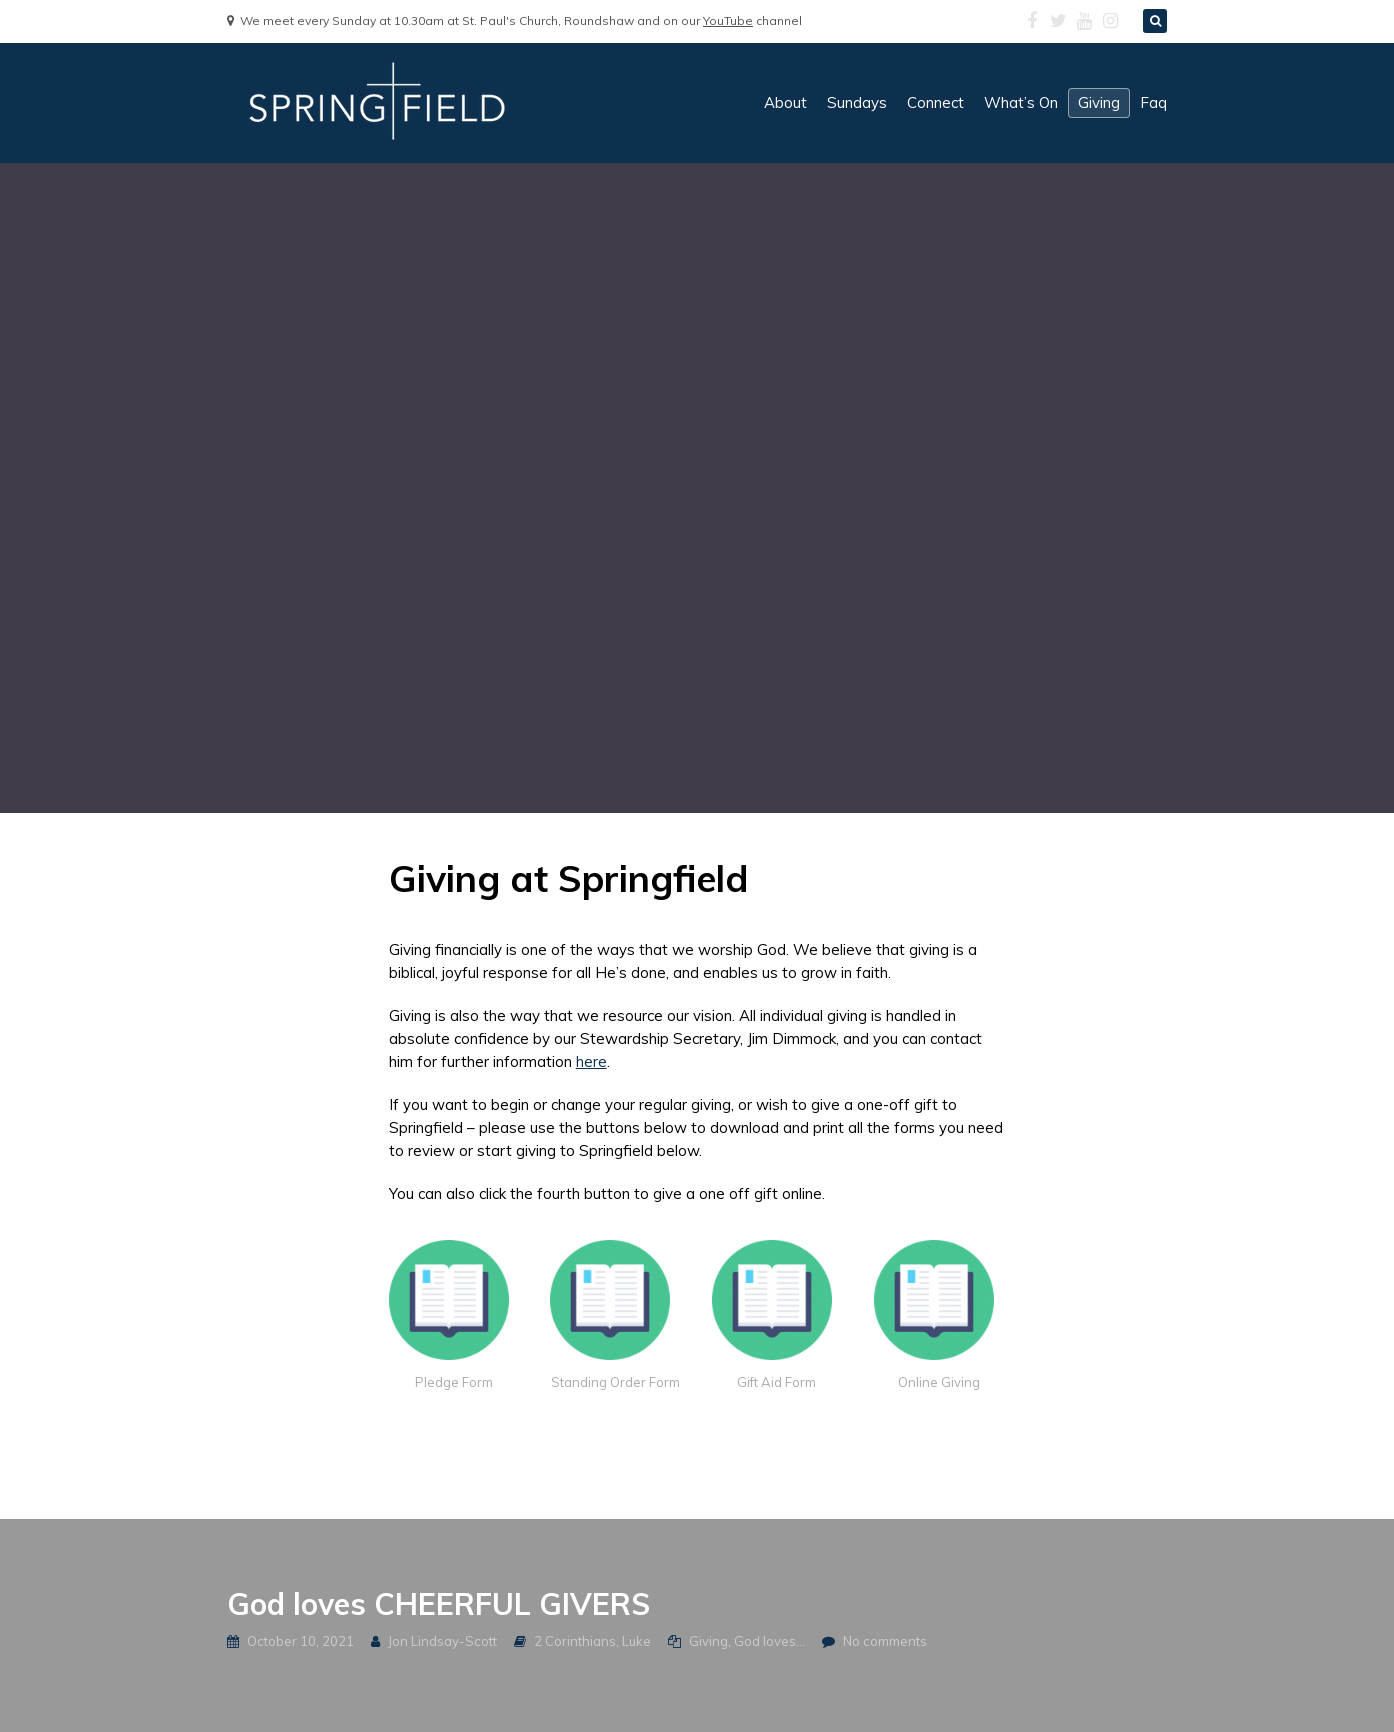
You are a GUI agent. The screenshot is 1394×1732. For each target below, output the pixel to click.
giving (1099, 102)
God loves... (769, 1641)
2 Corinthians (575, 1641)
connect (935, 102)
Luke (636, 1641)
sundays (857, 102)
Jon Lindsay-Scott (442, 1641)
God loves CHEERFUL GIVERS (438, 1604)
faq (1153, 102)
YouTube (728, 20)
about (785, 102)
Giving (708, 1641)
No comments (885, 1641)
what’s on (1021, 102)
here (591, 1061)
